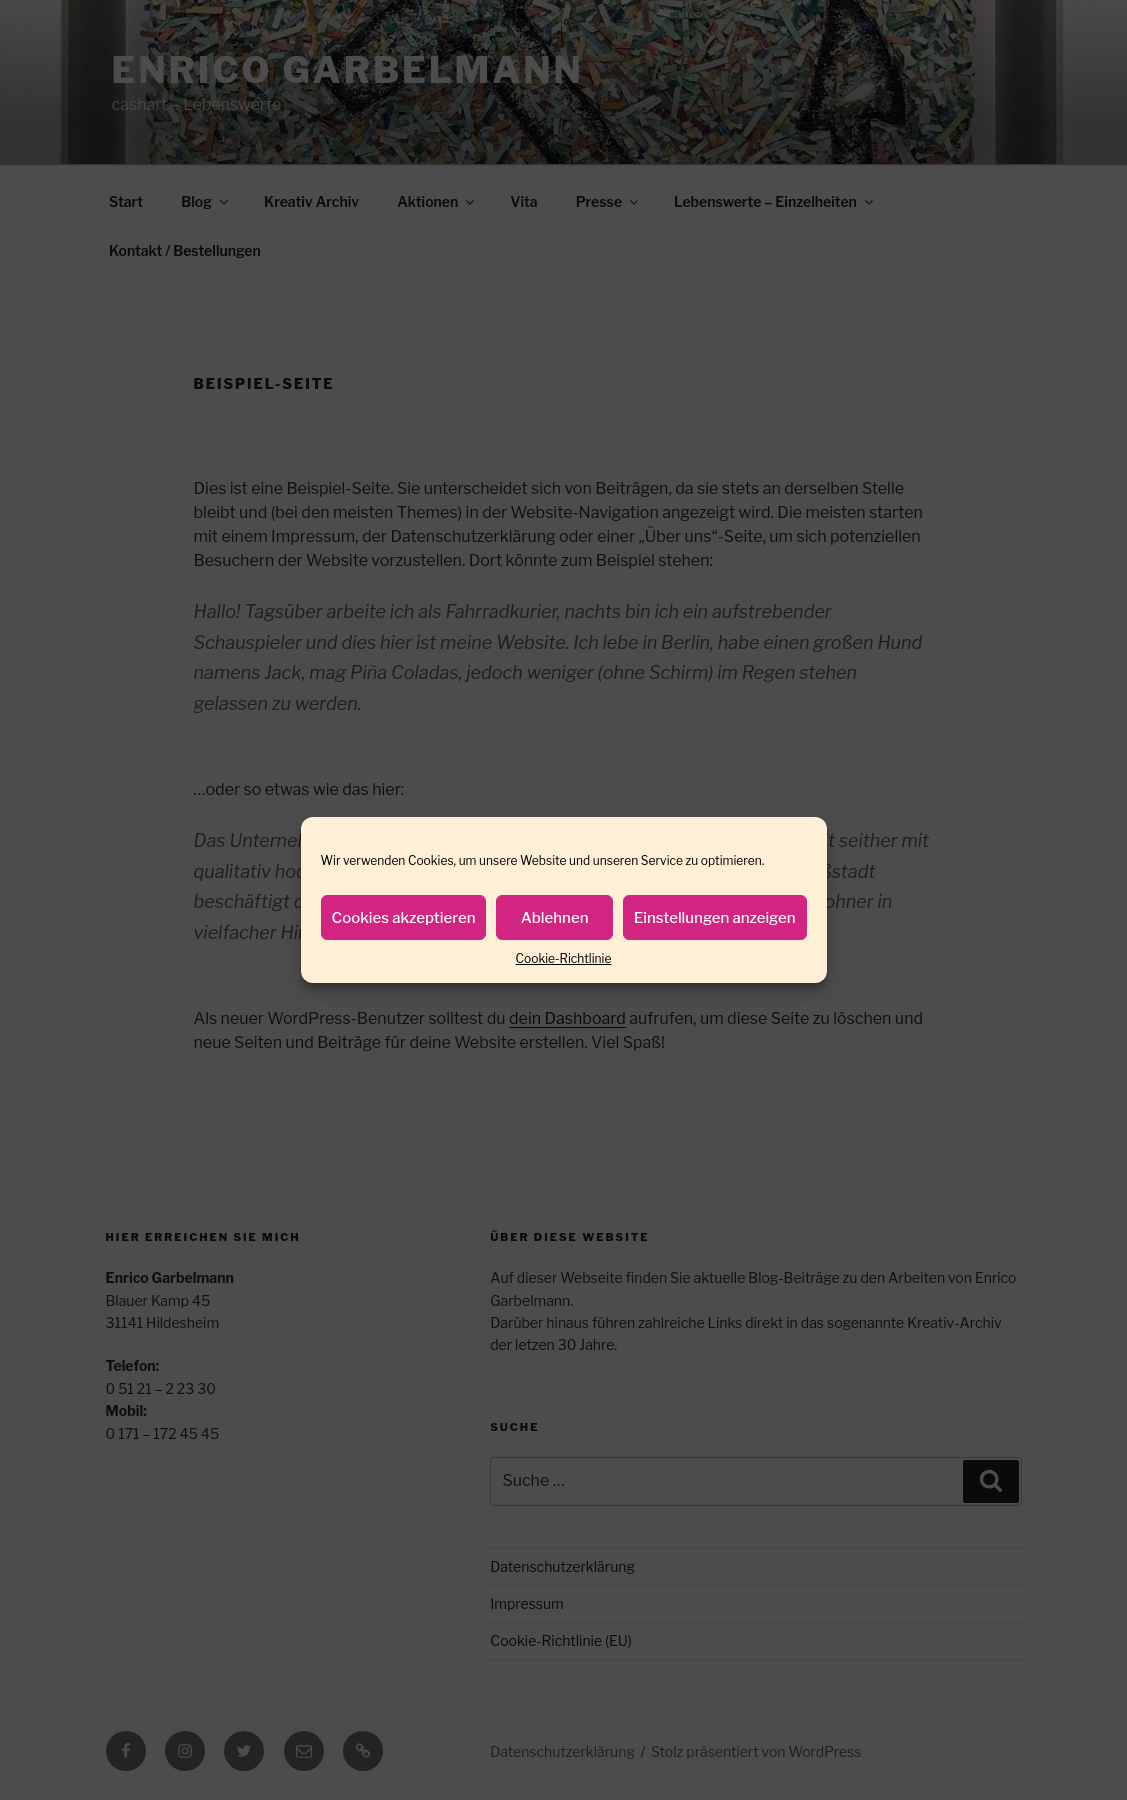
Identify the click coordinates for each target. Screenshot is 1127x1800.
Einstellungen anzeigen (715, 918)
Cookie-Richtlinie (564, 958)
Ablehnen (555, 918)
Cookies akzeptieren (404, 918)
